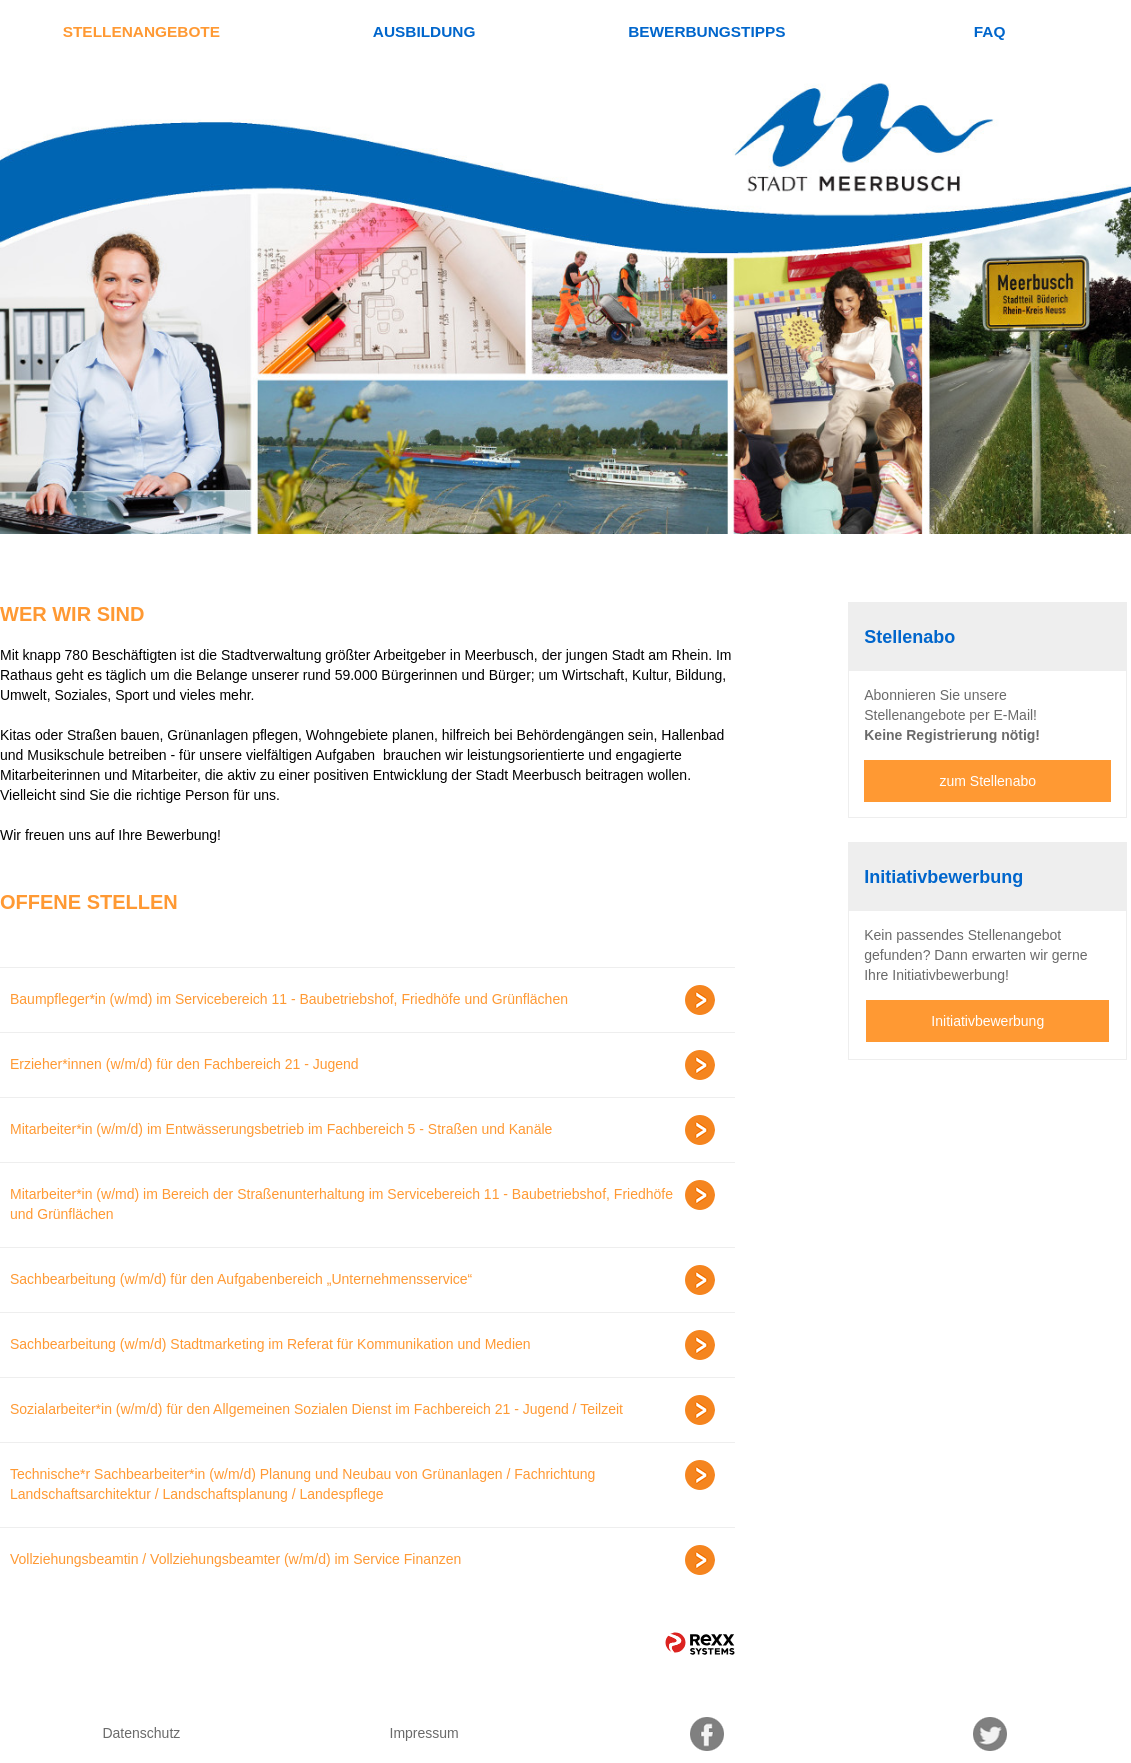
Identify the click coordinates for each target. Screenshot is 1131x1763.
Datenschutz (141, 1733)
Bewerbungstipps (706, 31)
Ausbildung (424, 31)
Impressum (424, 1733)
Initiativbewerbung (987, 1021)
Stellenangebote (141, 31)
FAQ (990, 31)
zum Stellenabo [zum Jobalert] (988, 781)
